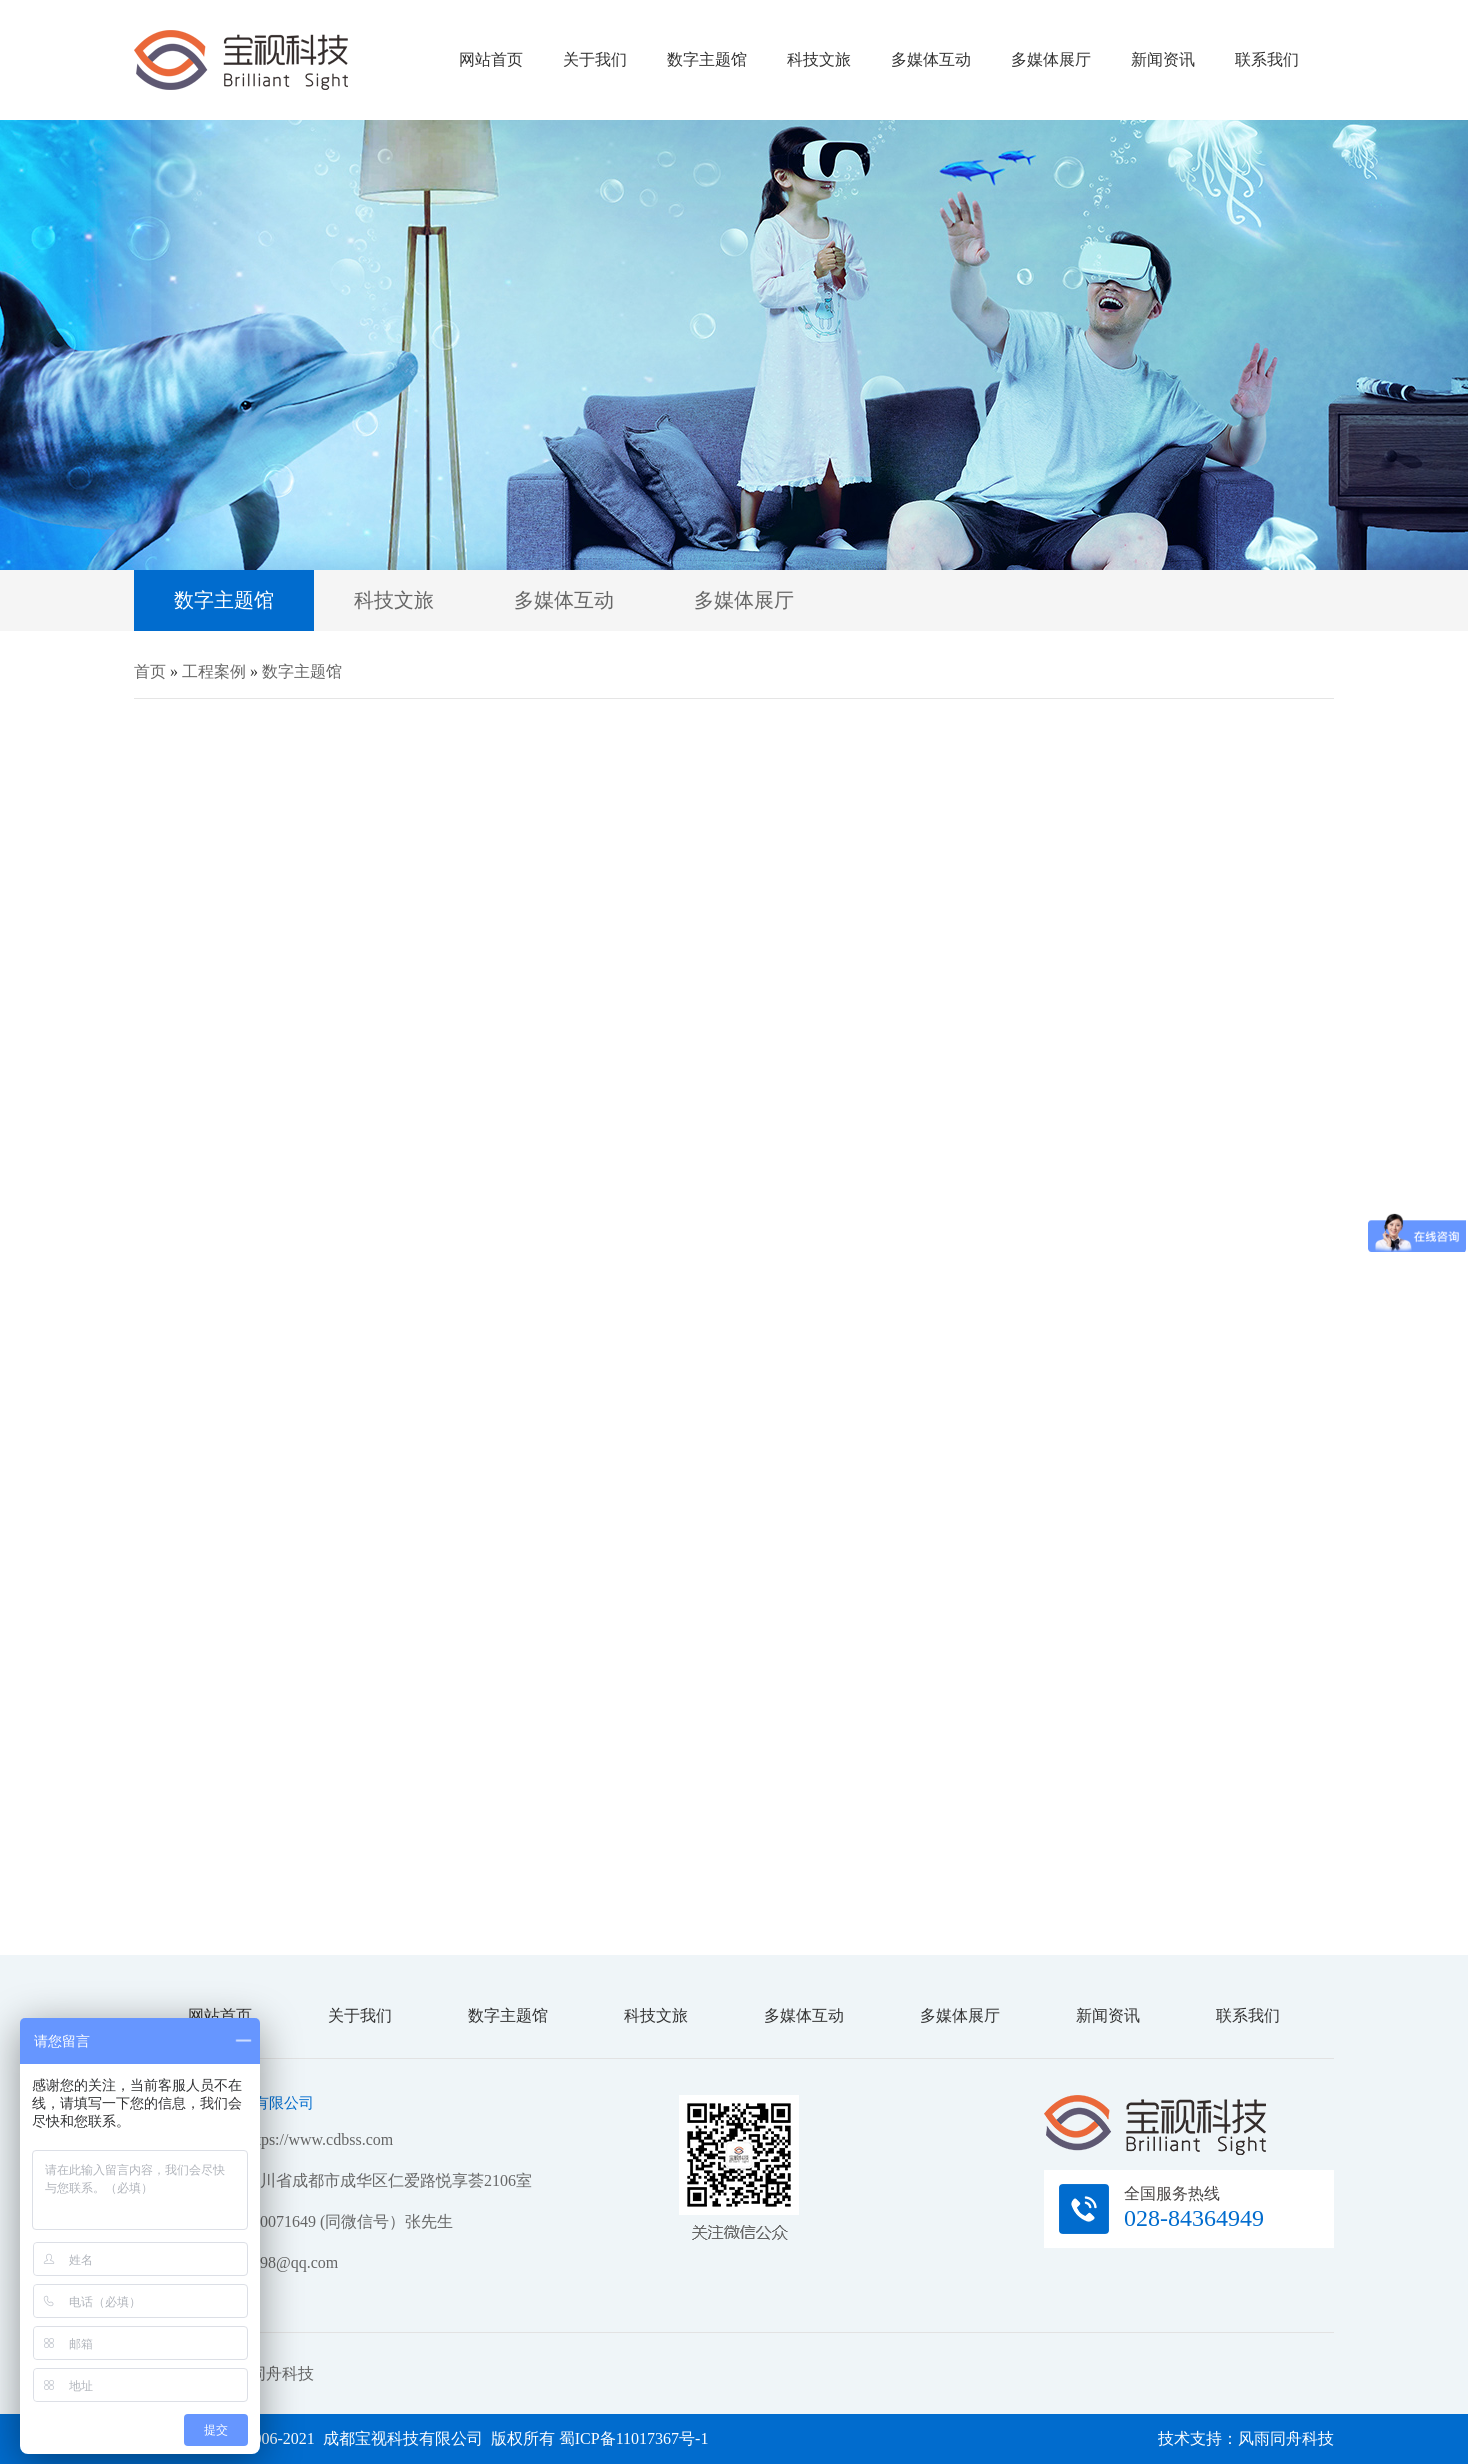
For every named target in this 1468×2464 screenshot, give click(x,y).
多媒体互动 (931, 59)
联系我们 (1267, 59)
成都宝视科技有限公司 (241, 60)
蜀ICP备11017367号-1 (634, 2438)
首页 (150, 671)
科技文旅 (819, 59)
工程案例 (214, 671)
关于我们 (595, 59)
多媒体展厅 (1051, 59)
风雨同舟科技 (266, 2373)
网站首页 (491, 59)
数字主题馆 (707, 59)
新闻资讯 (1163, 59)
